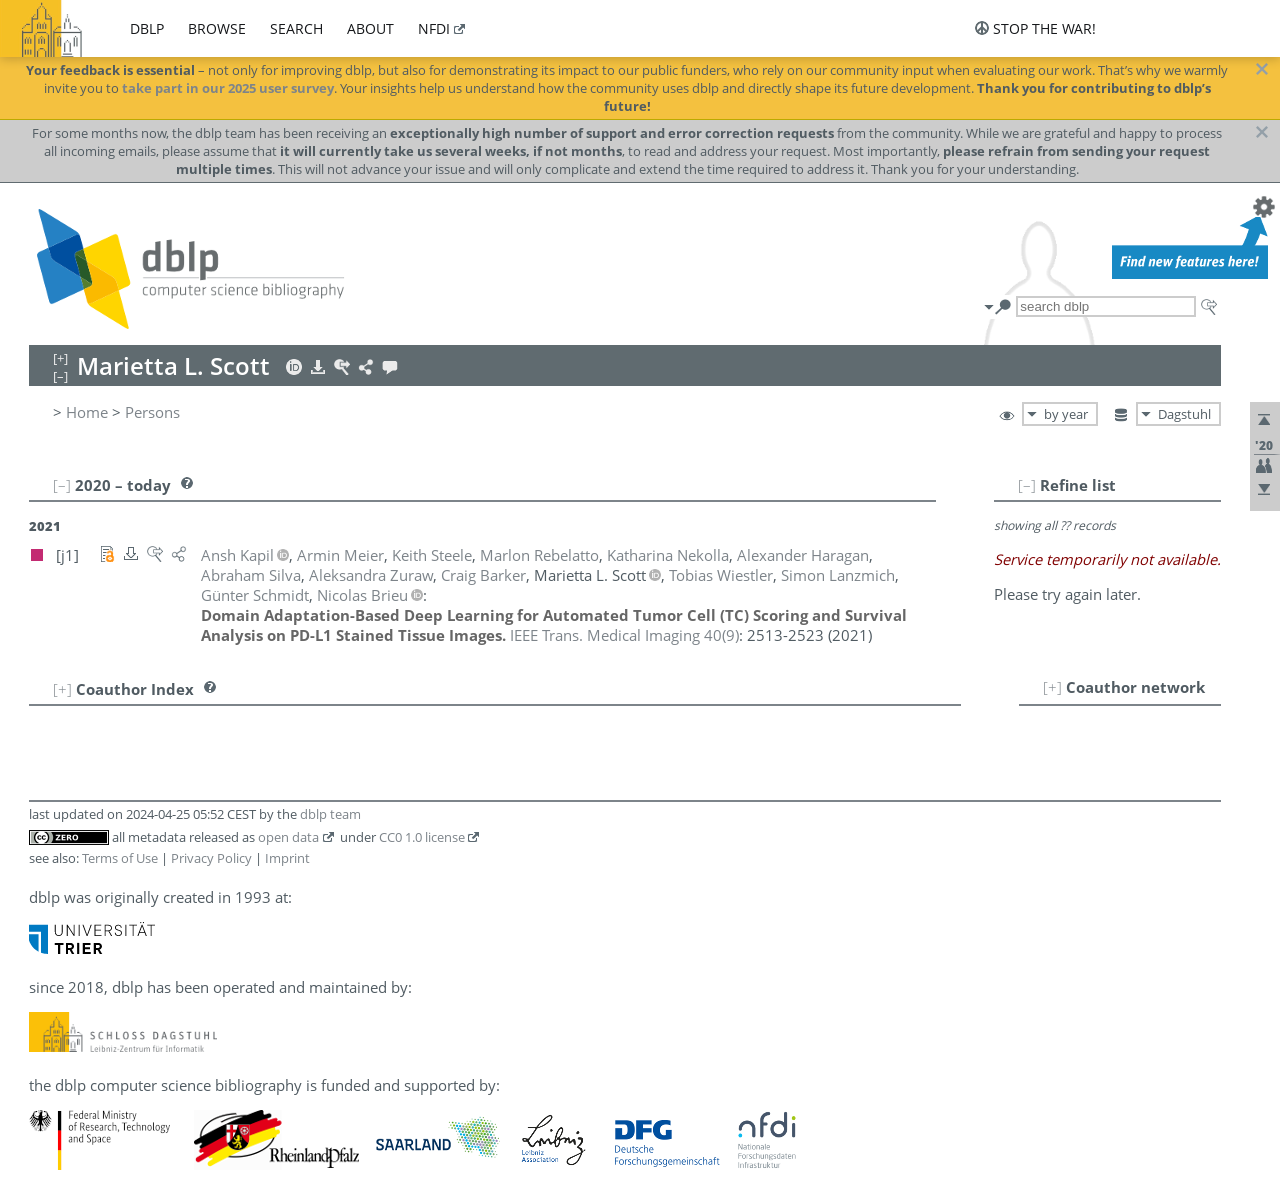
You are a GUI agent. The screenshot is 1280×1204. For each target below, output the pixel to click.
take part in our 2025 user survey (228, 88)
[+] (1052, 687)
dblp (147, 28)
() (624, 635)
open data (288, 837)
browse (217, 28)
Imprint (287, 858)
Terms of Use (120, 858)
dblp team (330, 814)
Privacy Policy (211, 858)
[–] (1027, 485)
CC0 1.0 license (422, 837)
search (296, 28)
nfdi (434, 28)
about (370, 28)
